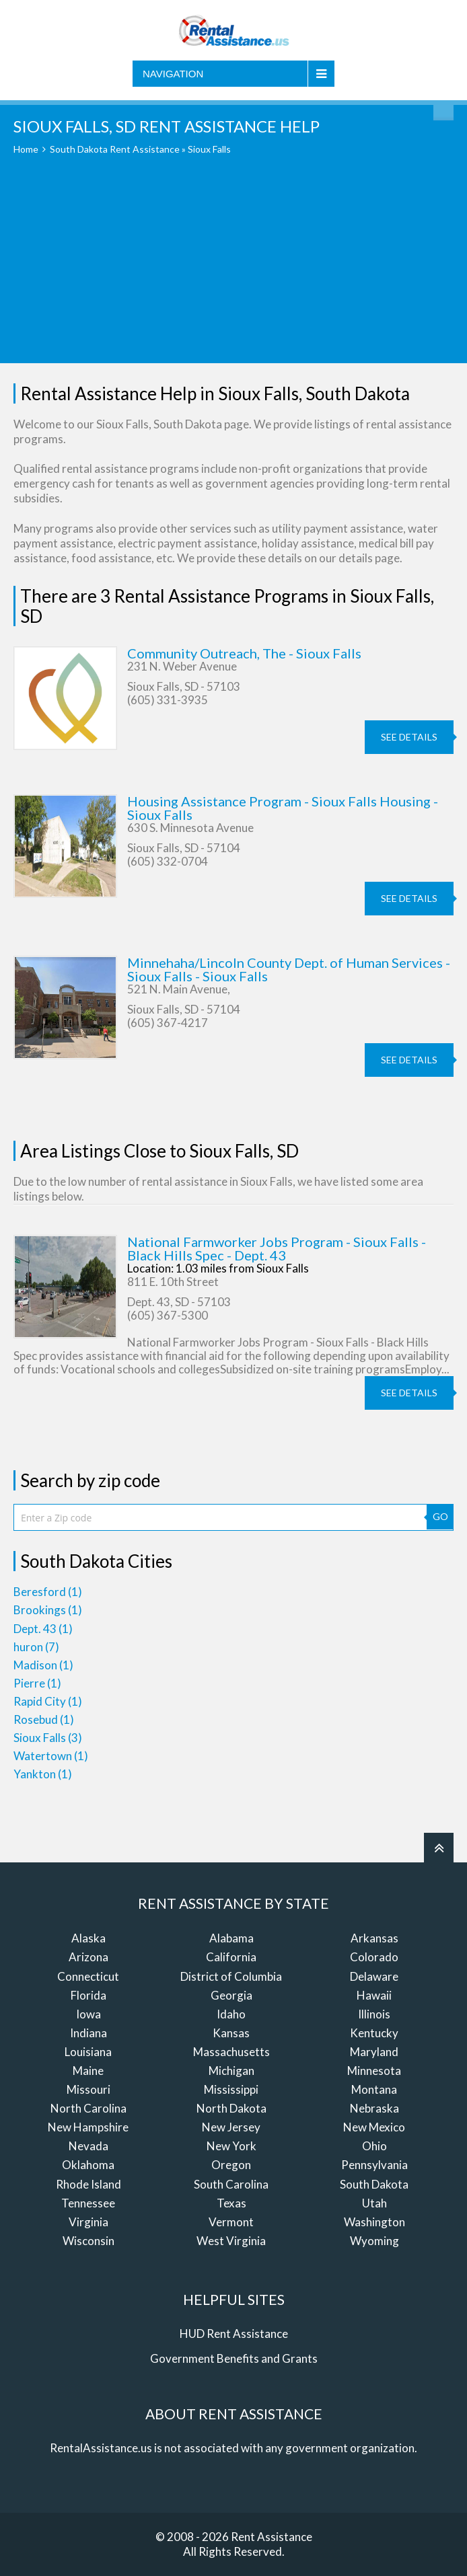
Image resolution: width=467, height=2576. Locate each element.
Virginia (88, 2222)
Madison (43, 1665)
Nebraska (374, 2108)
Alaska (88, 1938)
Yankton (42, 1774)
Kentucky (374, 2033)
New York (231, 2146)
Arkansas (374, 1938)
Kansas (231, 2033)
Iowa (88, 2014)
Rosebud (43, 1719)
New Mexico (374, 2127)
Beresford (47, 1592)
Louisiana (88, 2052)
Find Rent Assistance (443, 110)
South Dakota (374, 2184)
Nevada (88, 2146)
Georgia (231, 1995)
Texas (231, 2203)
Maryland (374, 2052)
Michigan (231, 2070)
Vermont (231, 2222)
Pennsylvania (374, 2165)
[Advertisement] (233, 269)
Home (25, 149)
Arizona (88, 1957)
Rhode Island (88, 2184)
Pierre (37, 1683)
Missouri (88, 2089)
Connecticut (88, 1976)
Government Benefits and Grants (234, 2358)
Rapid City (47, 1701)
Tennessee (88, 2203)
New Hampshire (88, 2127)
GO (440, 1516)
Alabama (231, 1938)
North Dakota (231, 2108)
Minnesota (374, 2070)
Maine (88, 2070)
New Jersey (231, 2127)
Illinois (374, 2014)
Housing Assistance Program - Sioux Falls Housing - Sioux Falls (282, 808)
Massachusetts (231, 2052)
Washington (374, 2222)
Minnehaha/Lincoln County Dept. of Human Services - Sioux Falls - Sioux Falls (288, 969)
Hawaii (374, 1995)
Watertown (50, 1756)
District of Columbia (231, 1976)
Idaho (231, 2014)
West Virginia (231, 2241)
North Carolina (88, 2108)
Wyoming (374, 2241)
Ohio (374, 2146)
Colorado (374, 1957)
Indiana (88, 2033)
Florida (88, 1995)
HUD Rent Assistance (234, 2333)
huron (36, 1647)
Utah (374, 2203)
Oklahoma (88, 2165)
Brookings (47, 1610)
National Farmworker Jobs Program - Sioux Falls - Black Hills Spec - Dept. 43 (276, 1248)
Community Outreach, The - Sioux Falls (244, 653)
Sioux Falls (47, 1738)
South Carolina (231, 2184)
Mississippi (231, 2089)
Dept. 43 (43, 1629)
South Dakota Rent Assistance (115, 149)
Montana (374, 2089)
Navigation (173, 73)
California (231, 1957)
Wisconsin (88, 2241)
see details (409, 737)
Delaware (374, 1976)
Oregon (231, 2165)
